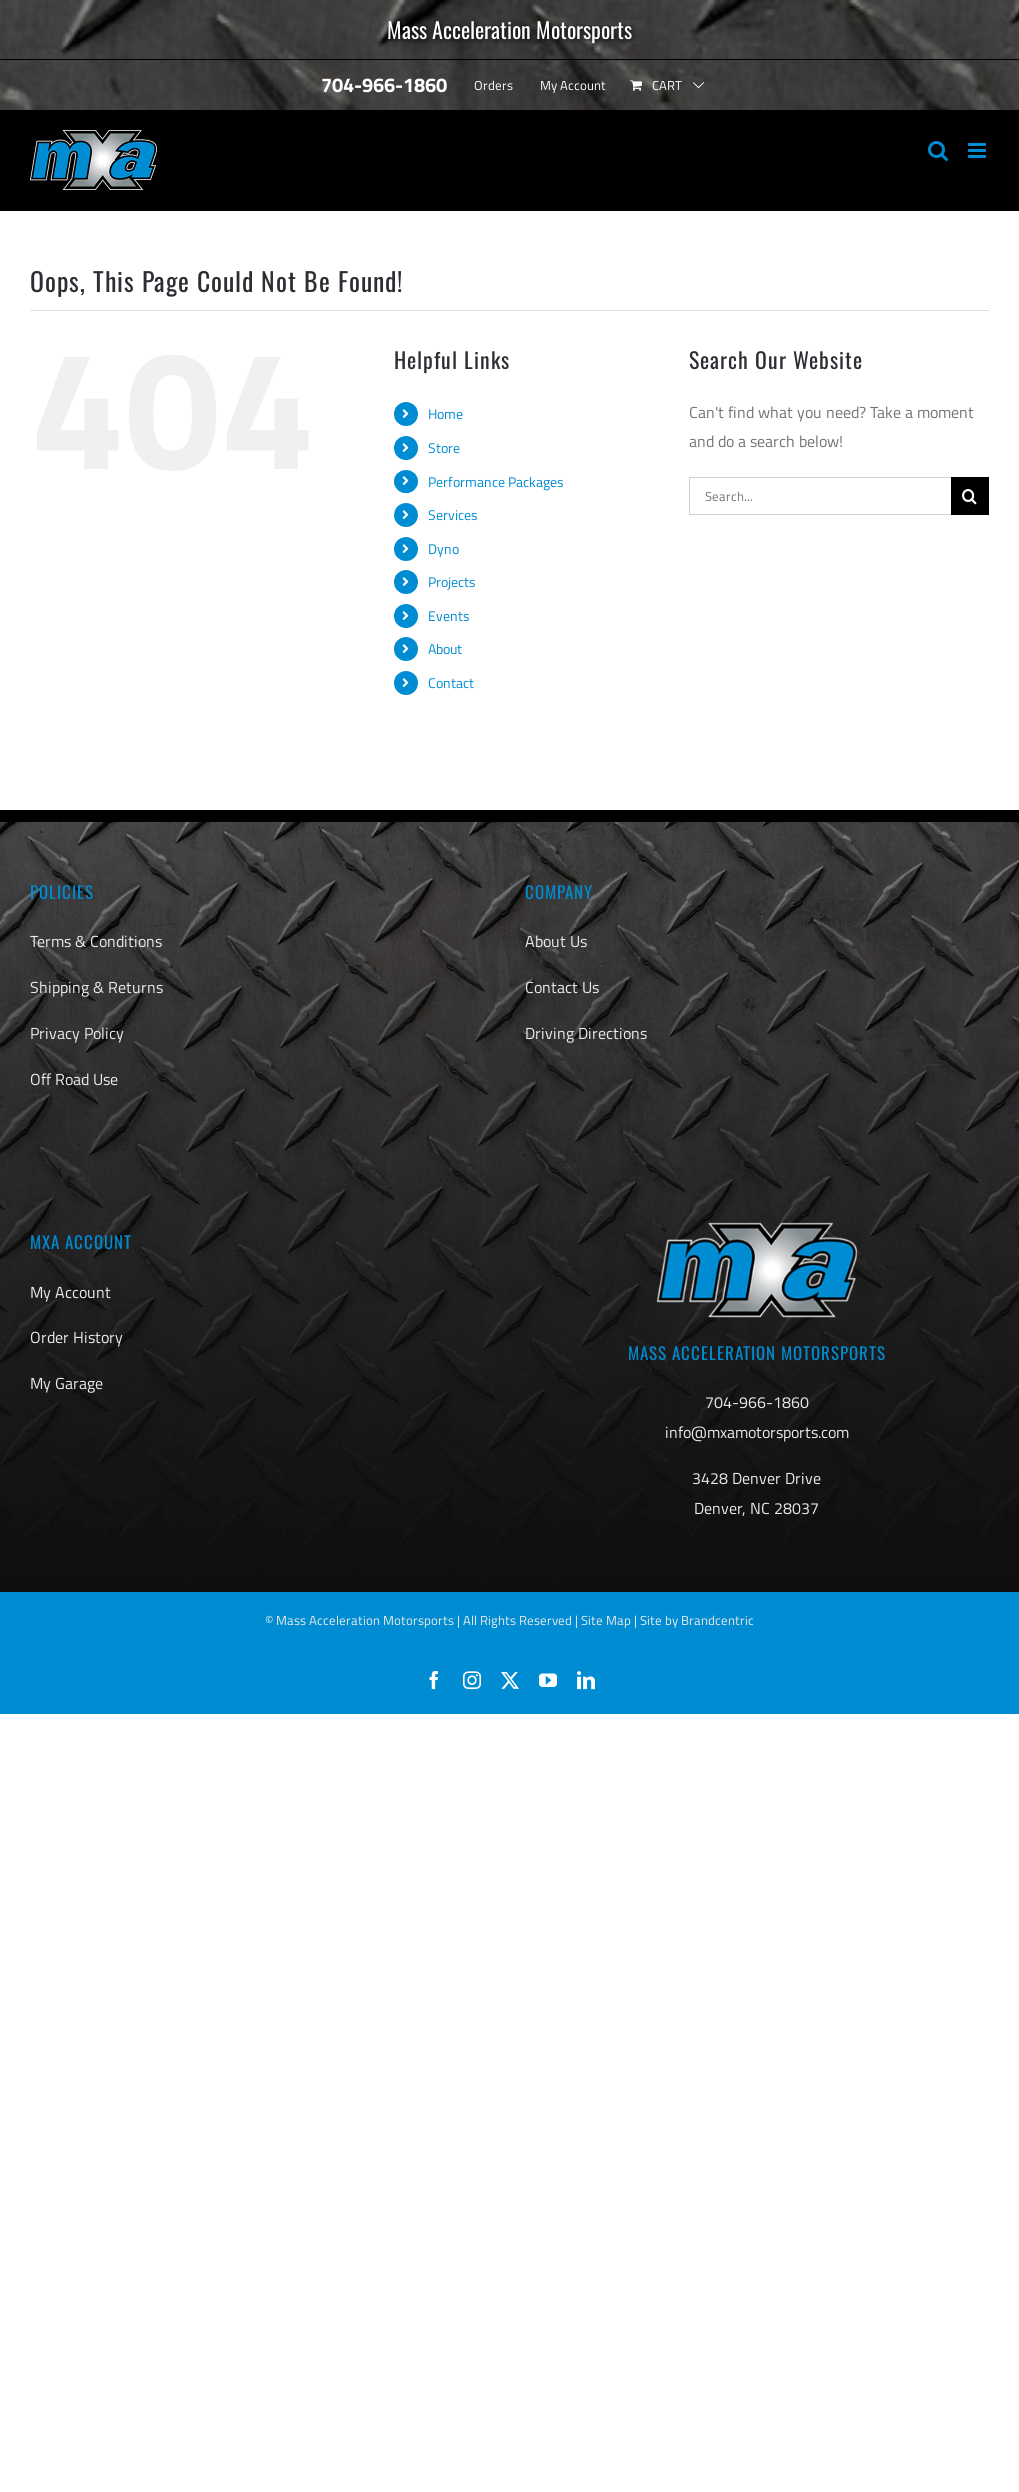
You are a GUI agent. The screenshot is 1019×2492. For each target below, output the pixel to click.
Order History (76, 1337)
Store (444, 447)
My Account (70, 1292)
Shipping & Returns (96, 987)
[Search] (970, 496)
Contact (451, 682)
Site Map (606, 1620)
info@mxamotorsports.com (757, 1432)
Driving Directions (586, 1033)
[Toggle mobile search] (938, 150)
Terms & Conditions (96, 941)
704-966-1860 (757, 1402)
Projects (452, 581)
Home (445, 413)
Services (453, 514)
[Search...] (820, 496)
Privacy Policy (77, 1033)
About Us (556, 941)
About (445, 648)
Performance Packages (496, 481)
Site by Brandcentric (697, 1620)
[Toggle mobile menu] (978, 150)
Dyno (443, 548)
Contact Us (562, 987)
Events (449, 615)
